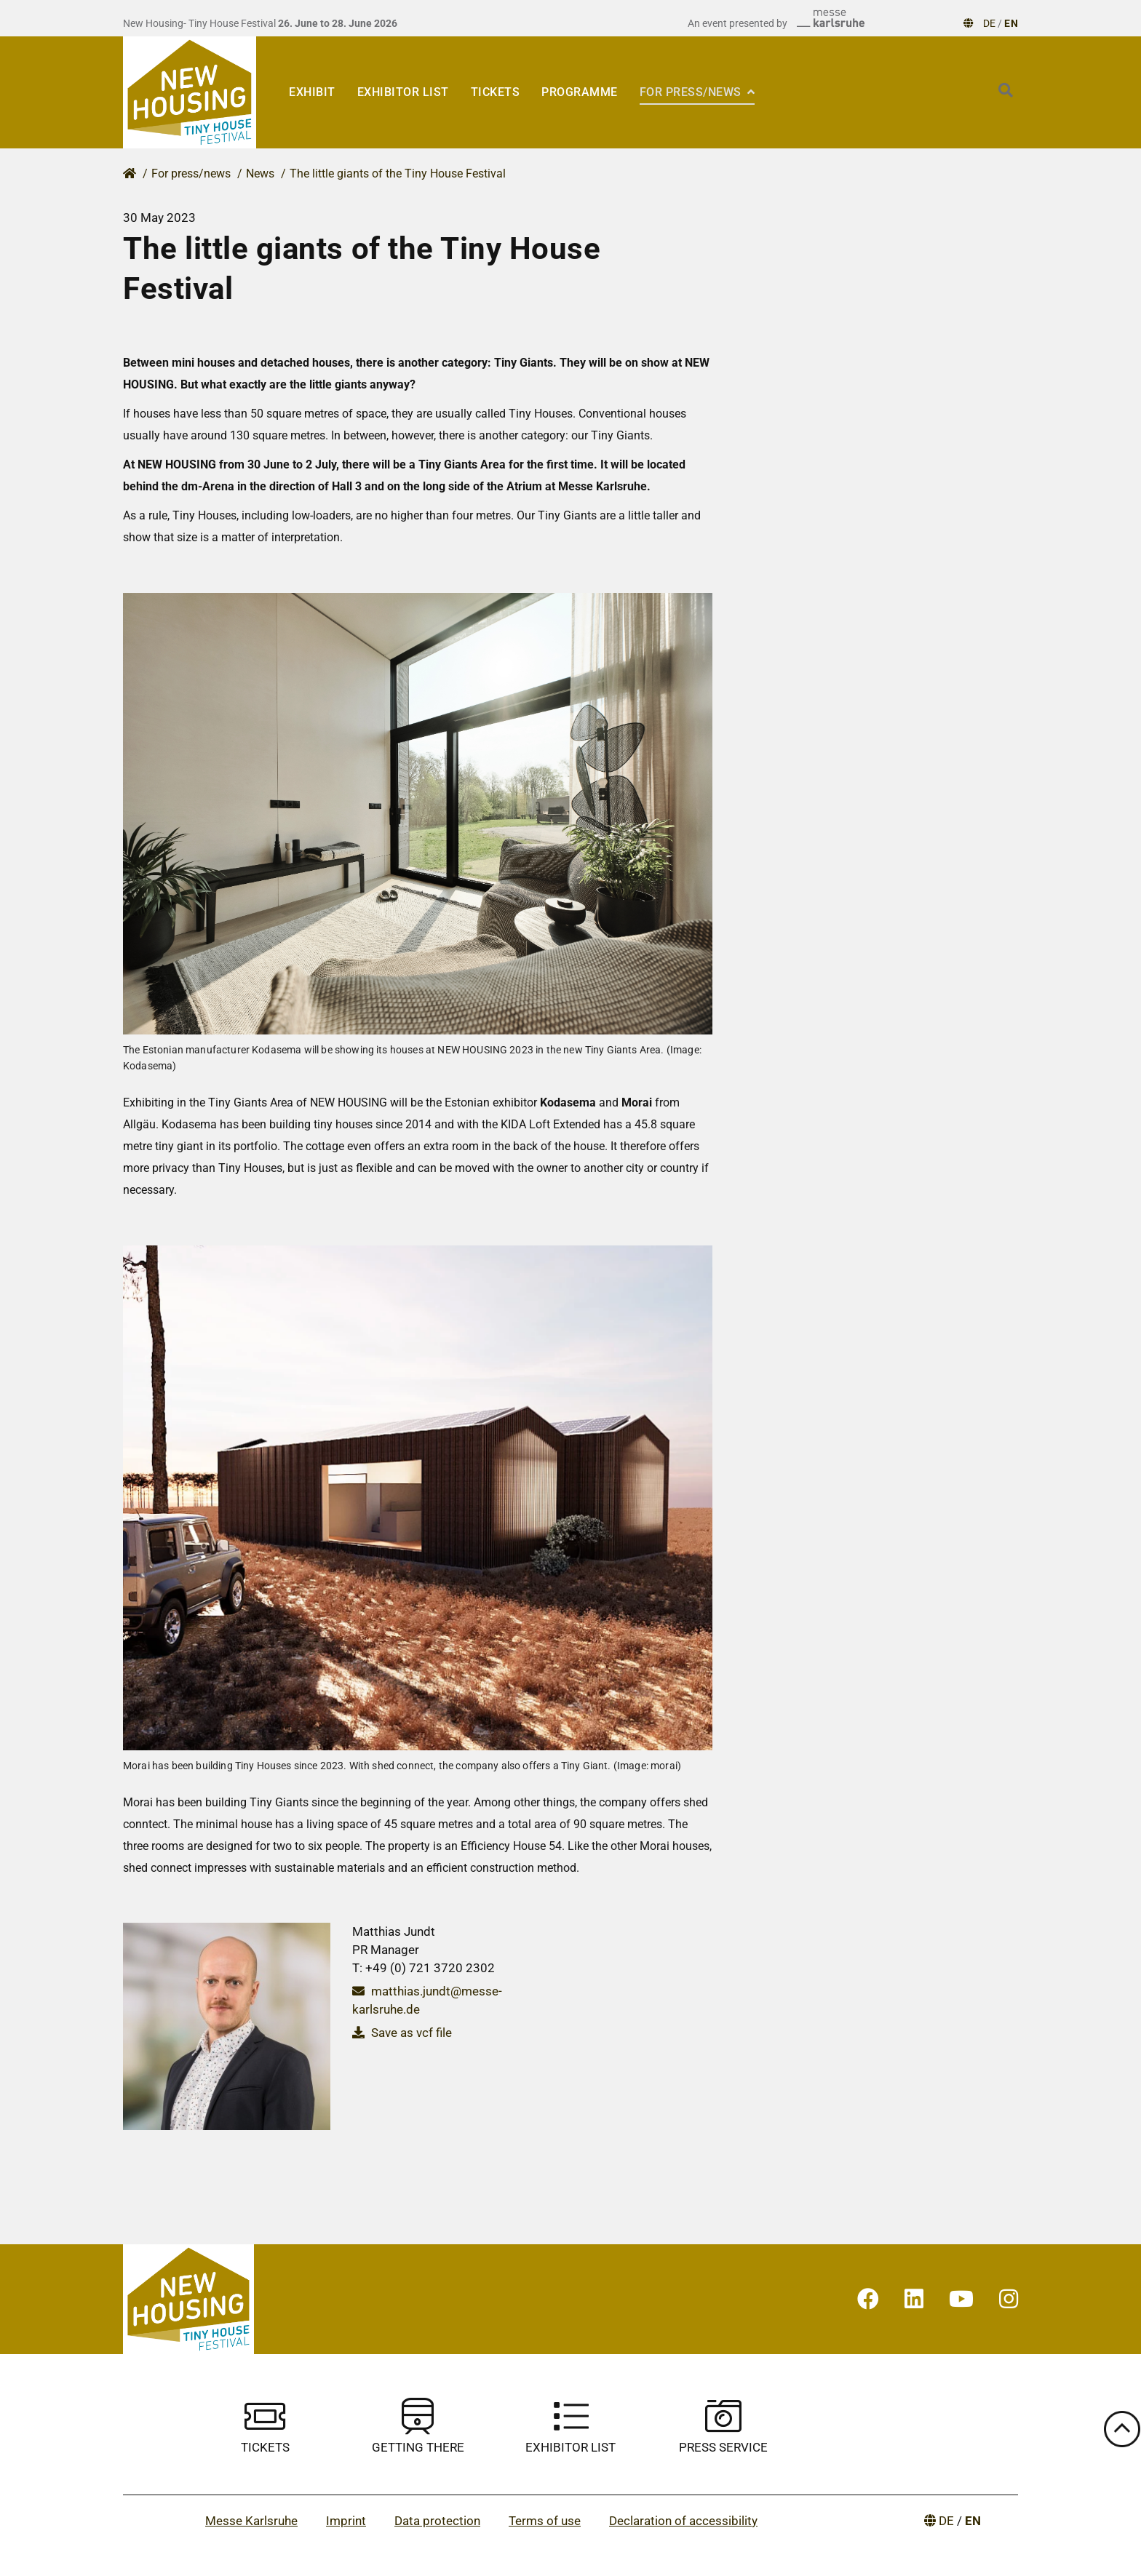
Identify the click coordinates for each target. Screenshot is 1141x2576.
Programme (579, 92)
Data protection (437, 2520)
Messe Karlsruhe (251, 2520)
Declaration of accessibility (683, 2520)
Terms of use (545, 2520)
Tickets (495, 92)
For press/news (692, 92)
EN (1011, 23)
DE (989, 23)
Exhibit (312, 92)
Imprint (346, 2520)
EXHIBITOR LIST (403, 92)
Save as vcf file (402, 2032)
